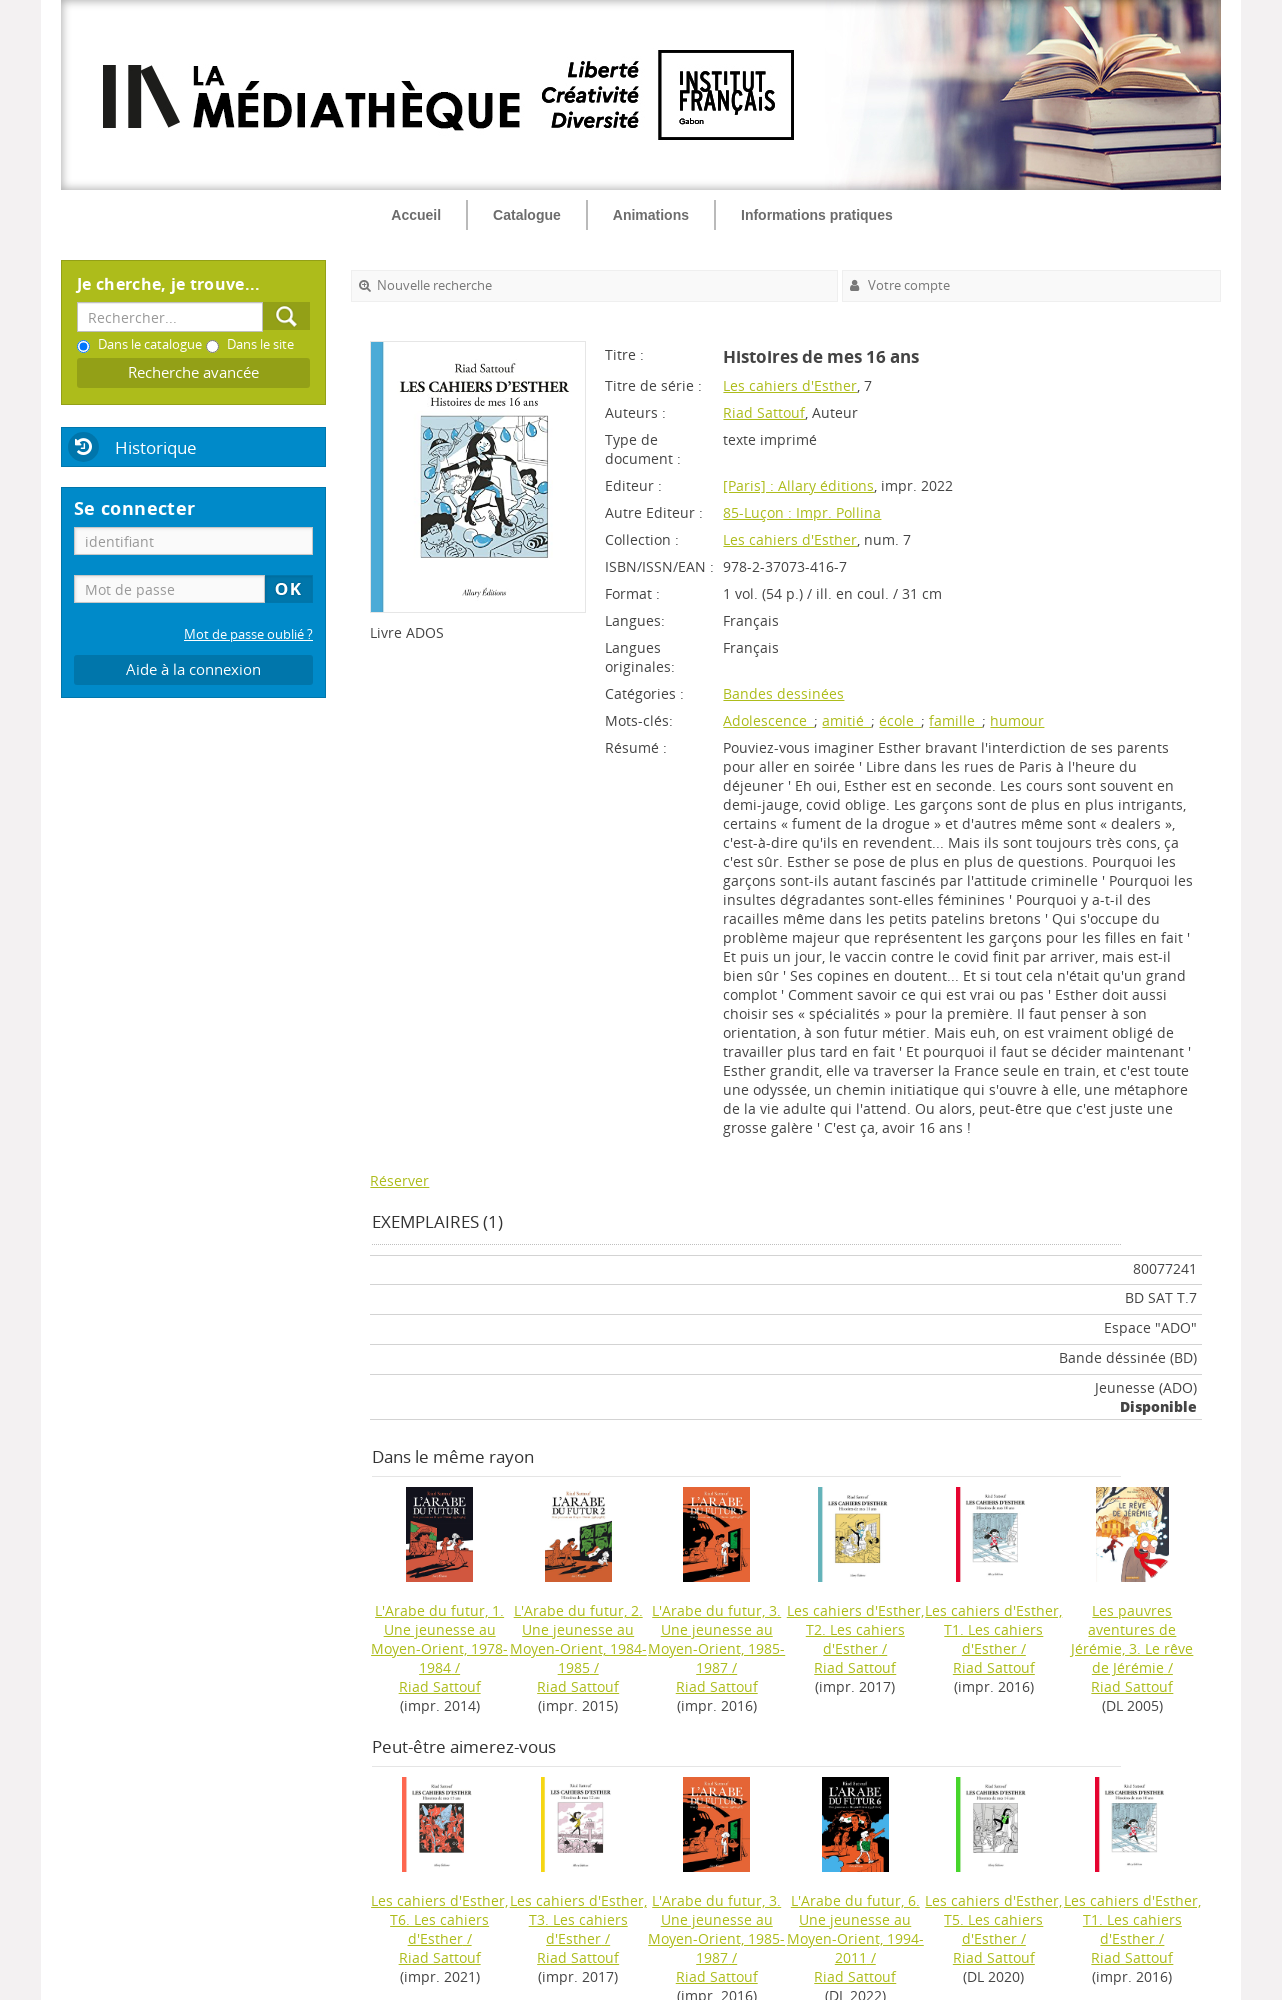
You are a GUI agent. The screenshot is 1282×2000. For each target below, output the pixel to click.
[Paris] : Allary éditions (798, 485)
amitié (846, 720)
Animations (651, 215)
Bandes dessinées (783, 693)
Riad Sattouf (764, 412)
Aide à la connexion (193, 669)
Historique (156, 447)
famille (955, 720)
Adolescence (768, 720)
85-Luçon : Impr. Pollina (802, 512)
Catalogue (527, 215)
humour (1017, 720)
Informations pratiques (817, 215)
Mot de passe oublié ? (248, 634)
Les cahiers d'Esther (790, 385)
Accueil (416, 215)
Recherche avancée (193, 372)
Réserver (399, 1180)
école (900, 720)
